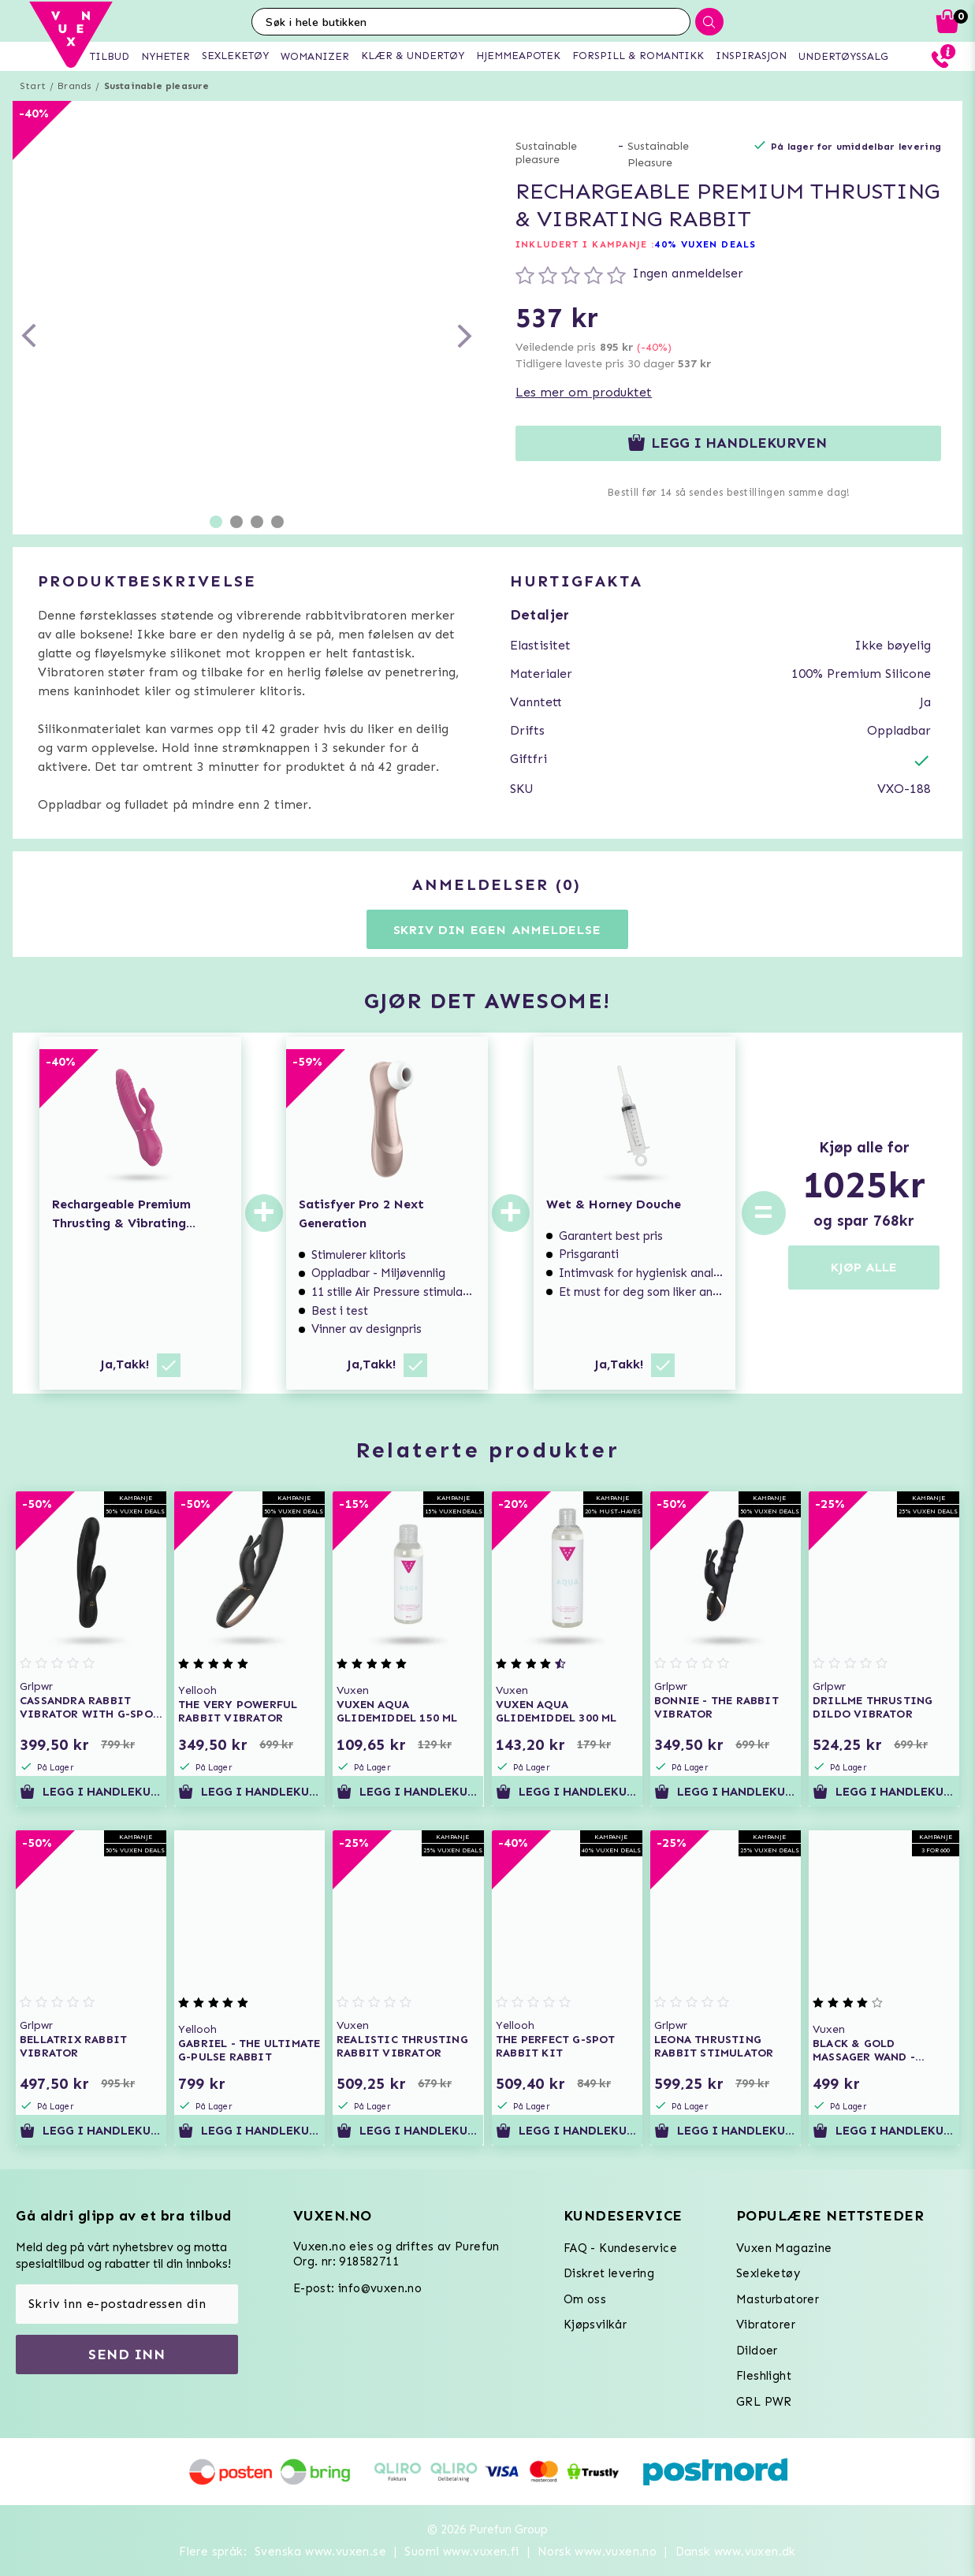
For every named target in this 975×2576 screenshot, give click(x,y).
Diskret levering (609, 2273)
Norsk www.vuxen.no (597, 2551)
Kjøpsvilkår (595, 2324)
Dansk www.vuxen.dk (735, 2551)
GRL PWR (764, 2402)
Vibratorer (765, 2324)
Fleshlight (763, 2376)
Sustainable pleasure (157, 85)
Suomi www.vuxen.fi (461, 2551)
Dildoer (757, 2350)
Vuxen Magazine (784, 2248)
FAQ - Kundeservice (620, 2248)
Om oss (585, 2299)
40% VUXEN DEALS (705, 244)
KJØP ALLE (864, 1267)
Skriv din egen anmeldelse (497, 929)
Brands (74, 85)
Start (33, 85)
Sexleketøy (768, 2273)
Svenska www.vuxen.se (320, 2551)
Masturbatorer (777, 2299)
